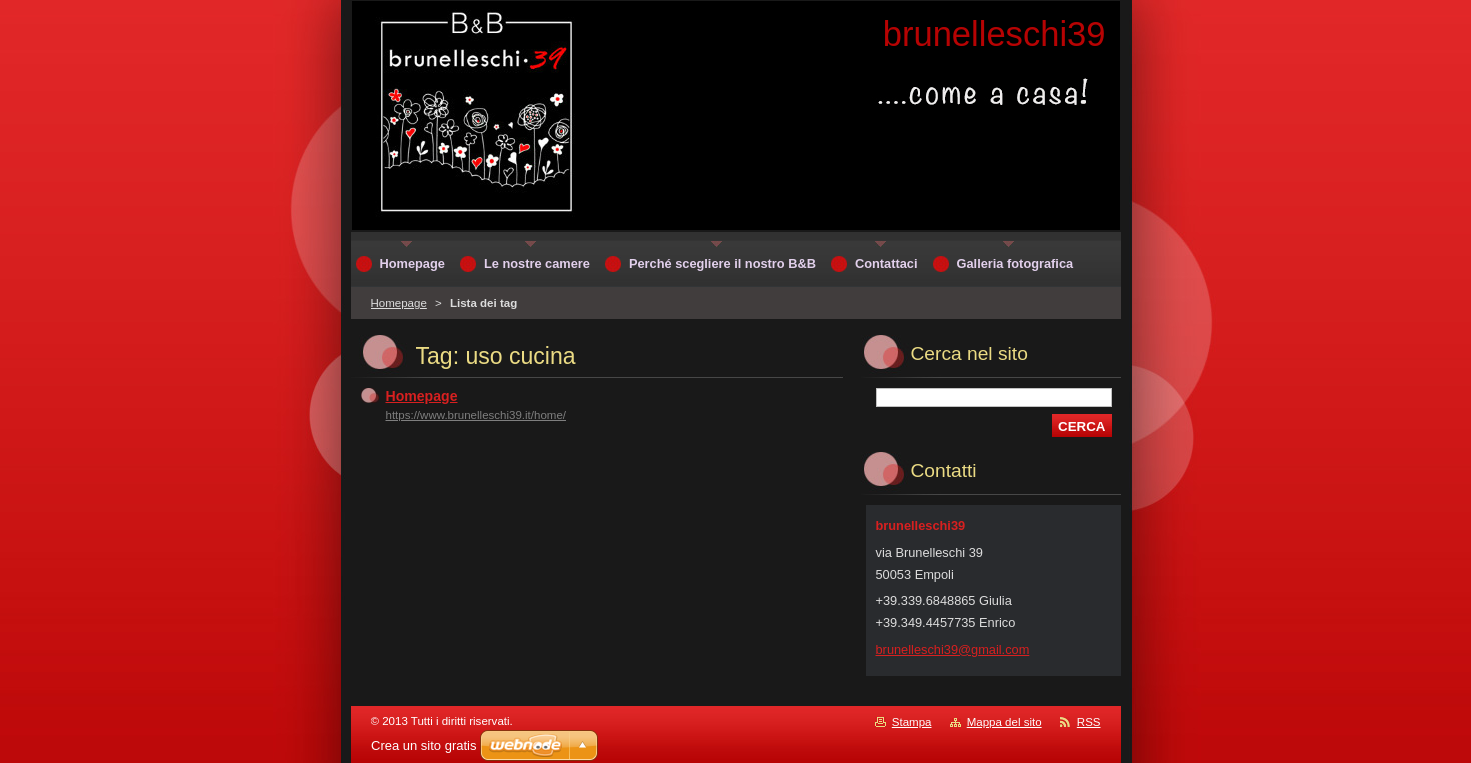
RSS (1089, 722)
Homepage (399, 303)
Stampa (912, 722)
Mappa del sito (1004, 722)
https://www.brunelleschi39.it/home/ (476, 415)
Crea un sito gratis (424, 745)
